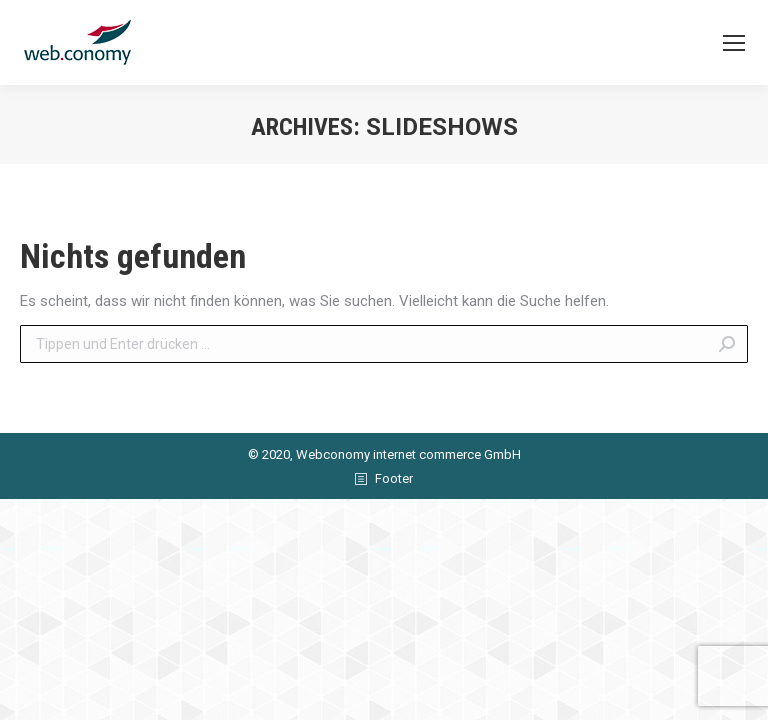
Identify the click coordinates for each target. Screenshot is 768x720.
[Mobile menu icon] (734, 43)
